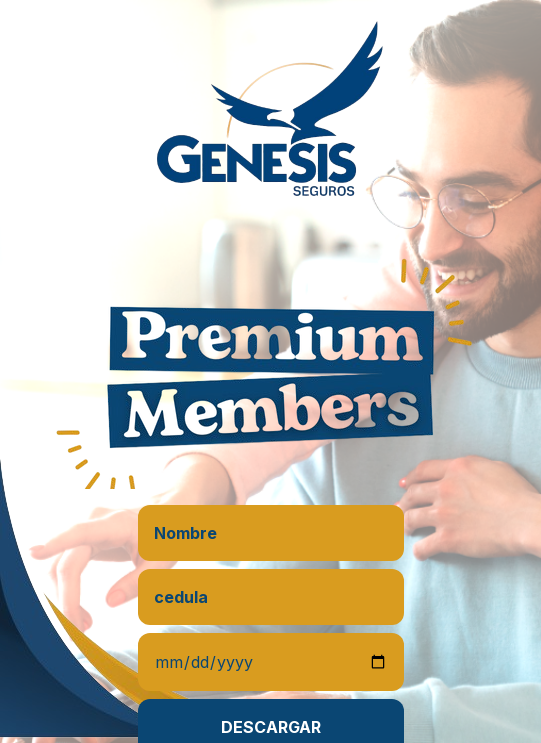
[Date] (271, 662)
